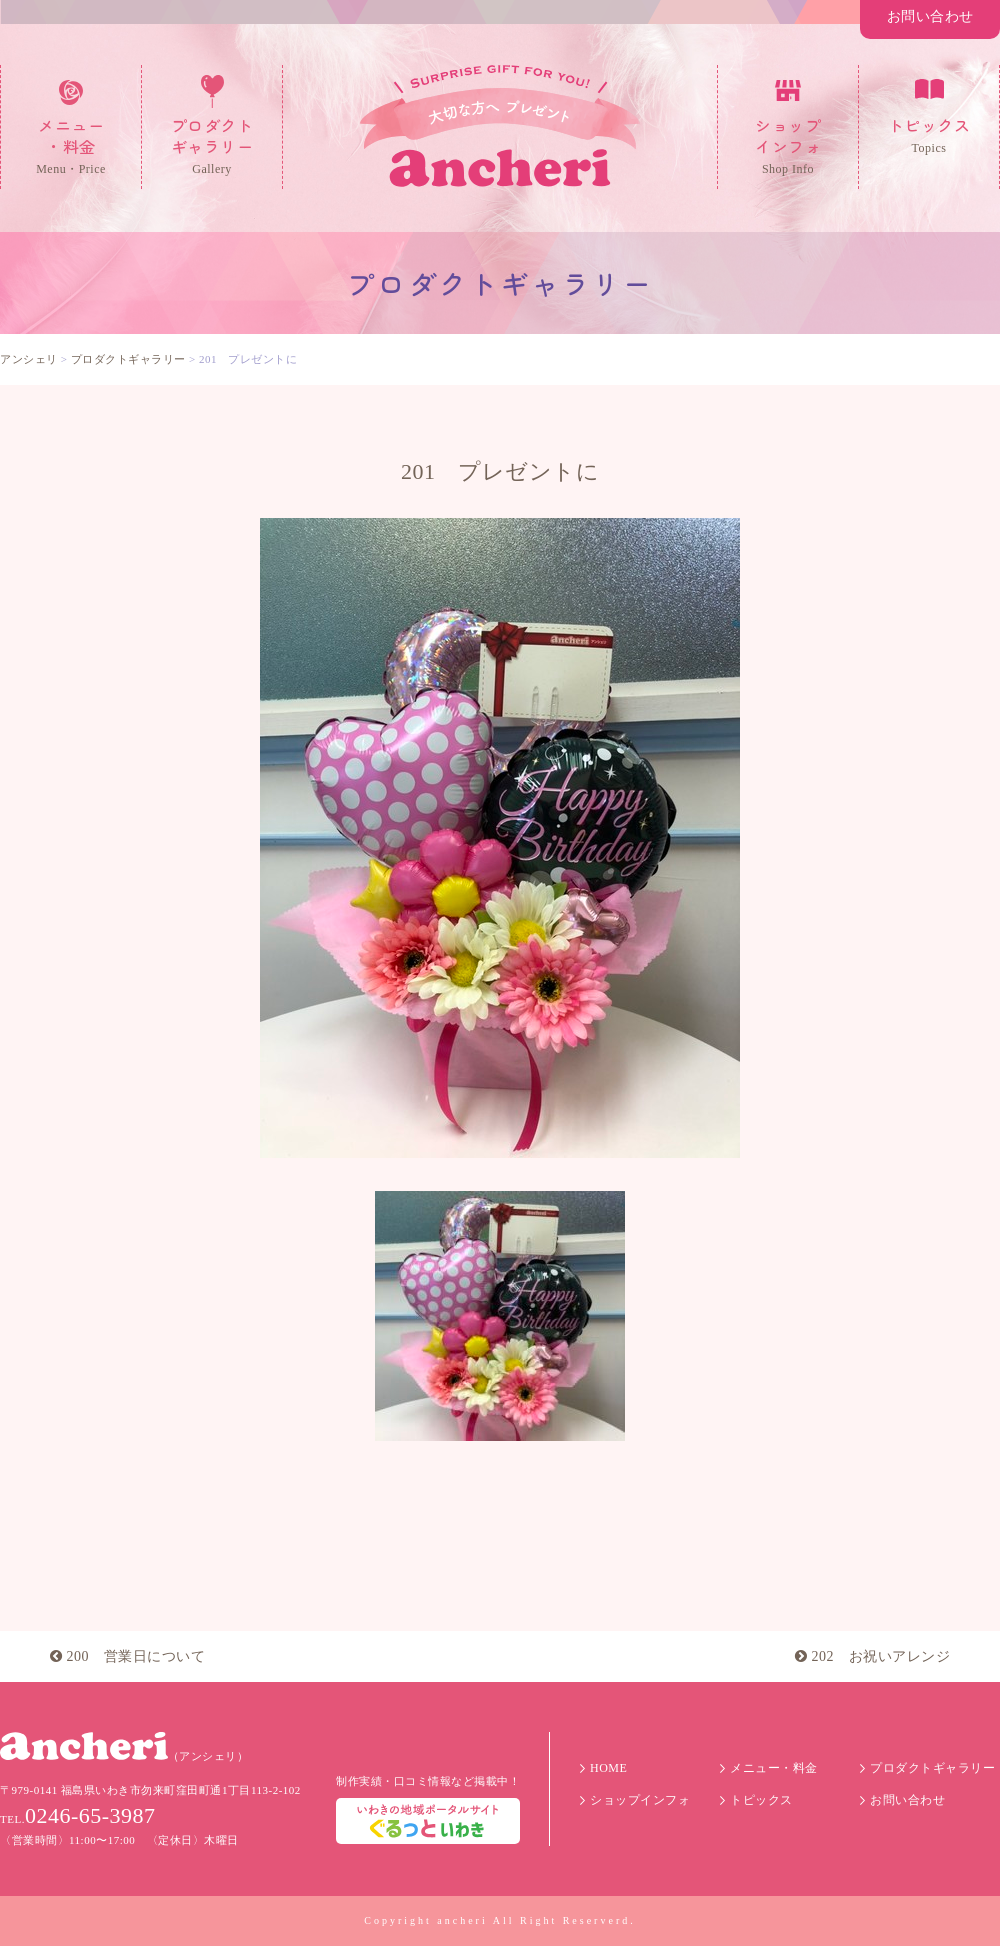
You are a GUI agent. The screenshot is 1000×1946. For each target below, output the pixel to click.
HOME (608, 1768)
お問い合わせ (930, 16)
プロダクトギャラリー (932, 1768)
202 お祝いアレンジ (872, 1656)
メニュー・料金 (774, 1768)
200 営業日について (127, 1656)
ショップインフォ (640, 1800)
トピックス (761, 1800)
